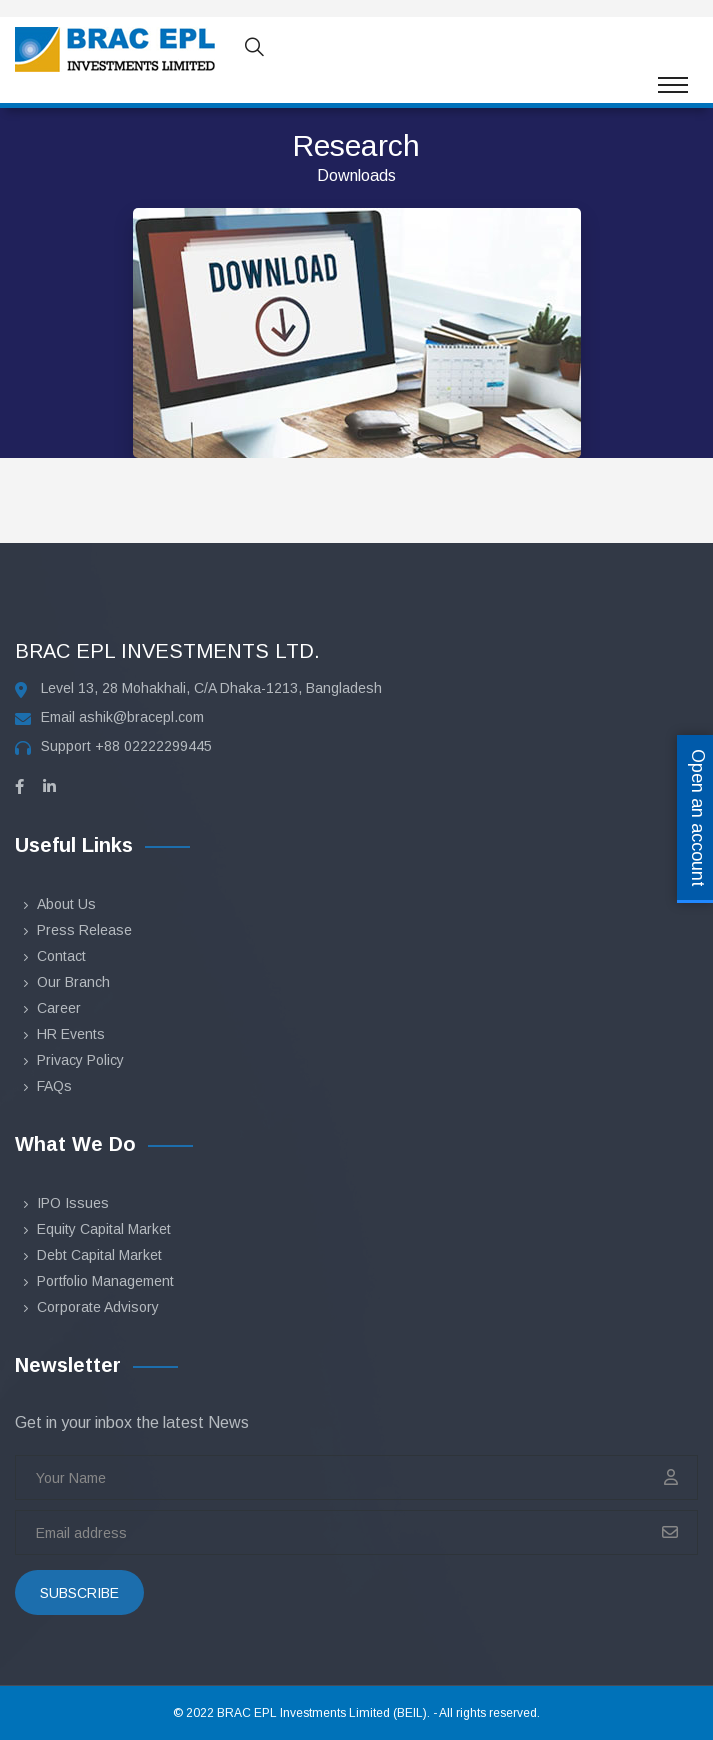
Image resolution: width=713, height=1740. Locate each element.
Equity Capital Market (104, 1229)
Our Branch (73, 982)
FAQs (54, 1086)
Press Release (84, 930)
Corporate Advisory (98, 1307)
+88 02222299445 (153, 746)
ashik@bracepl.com (141, 717)
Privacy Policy (80, 1060)
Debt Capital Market (99, 1255)
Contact (61, 956)
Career (59, 1008)
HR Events (71, 1034)
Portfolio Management (105, 1281)
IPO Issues (73, 1203)
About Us (66, 904)
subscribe (79, 1593)
